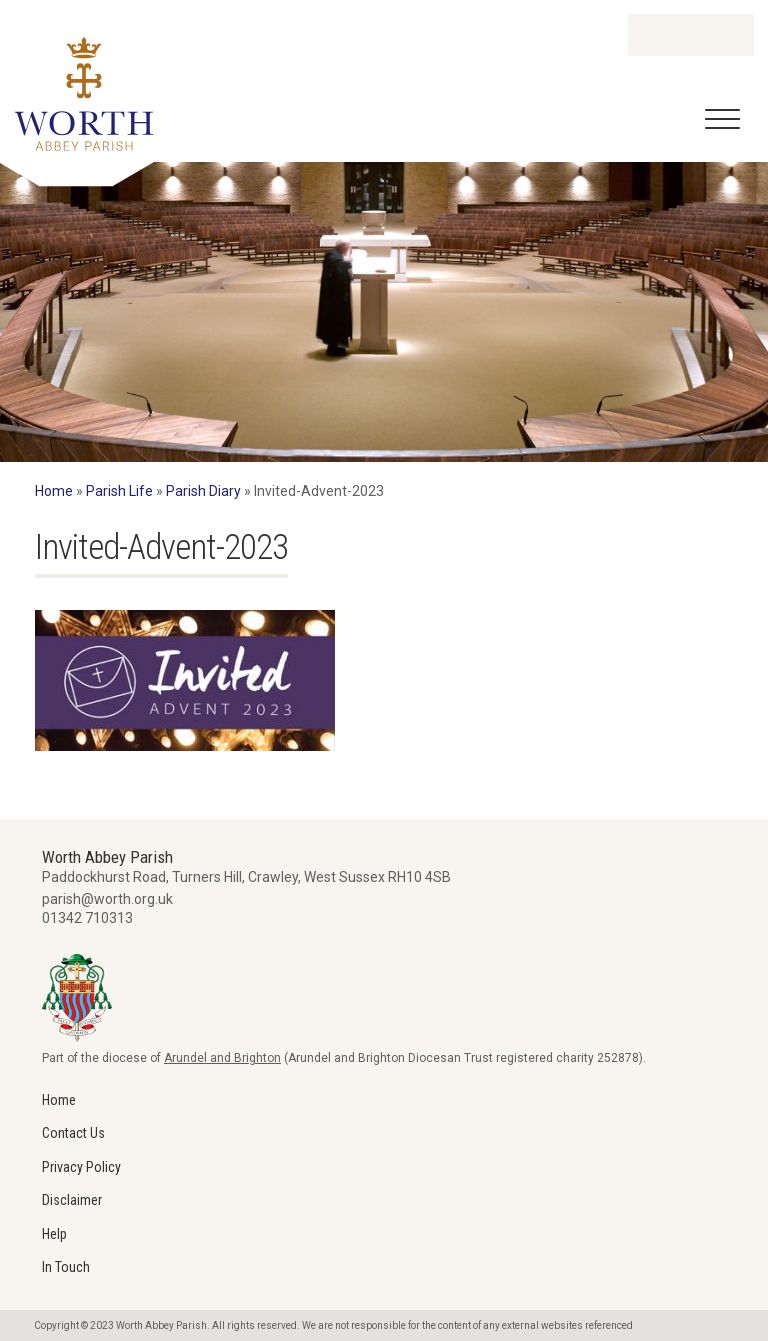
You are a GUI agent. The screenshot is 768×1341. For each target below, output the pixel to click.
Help (54, 1234)
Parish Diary (203, 491)
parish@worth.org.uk (107, 899)
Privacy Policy (81, 1167)
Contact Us (73, 1133)
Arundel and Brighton (222, 1058)
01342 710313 (87, 918)
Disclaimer (72, 1200)
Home (54, 491)
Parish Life (119, 491)
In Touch (66, 1267)
